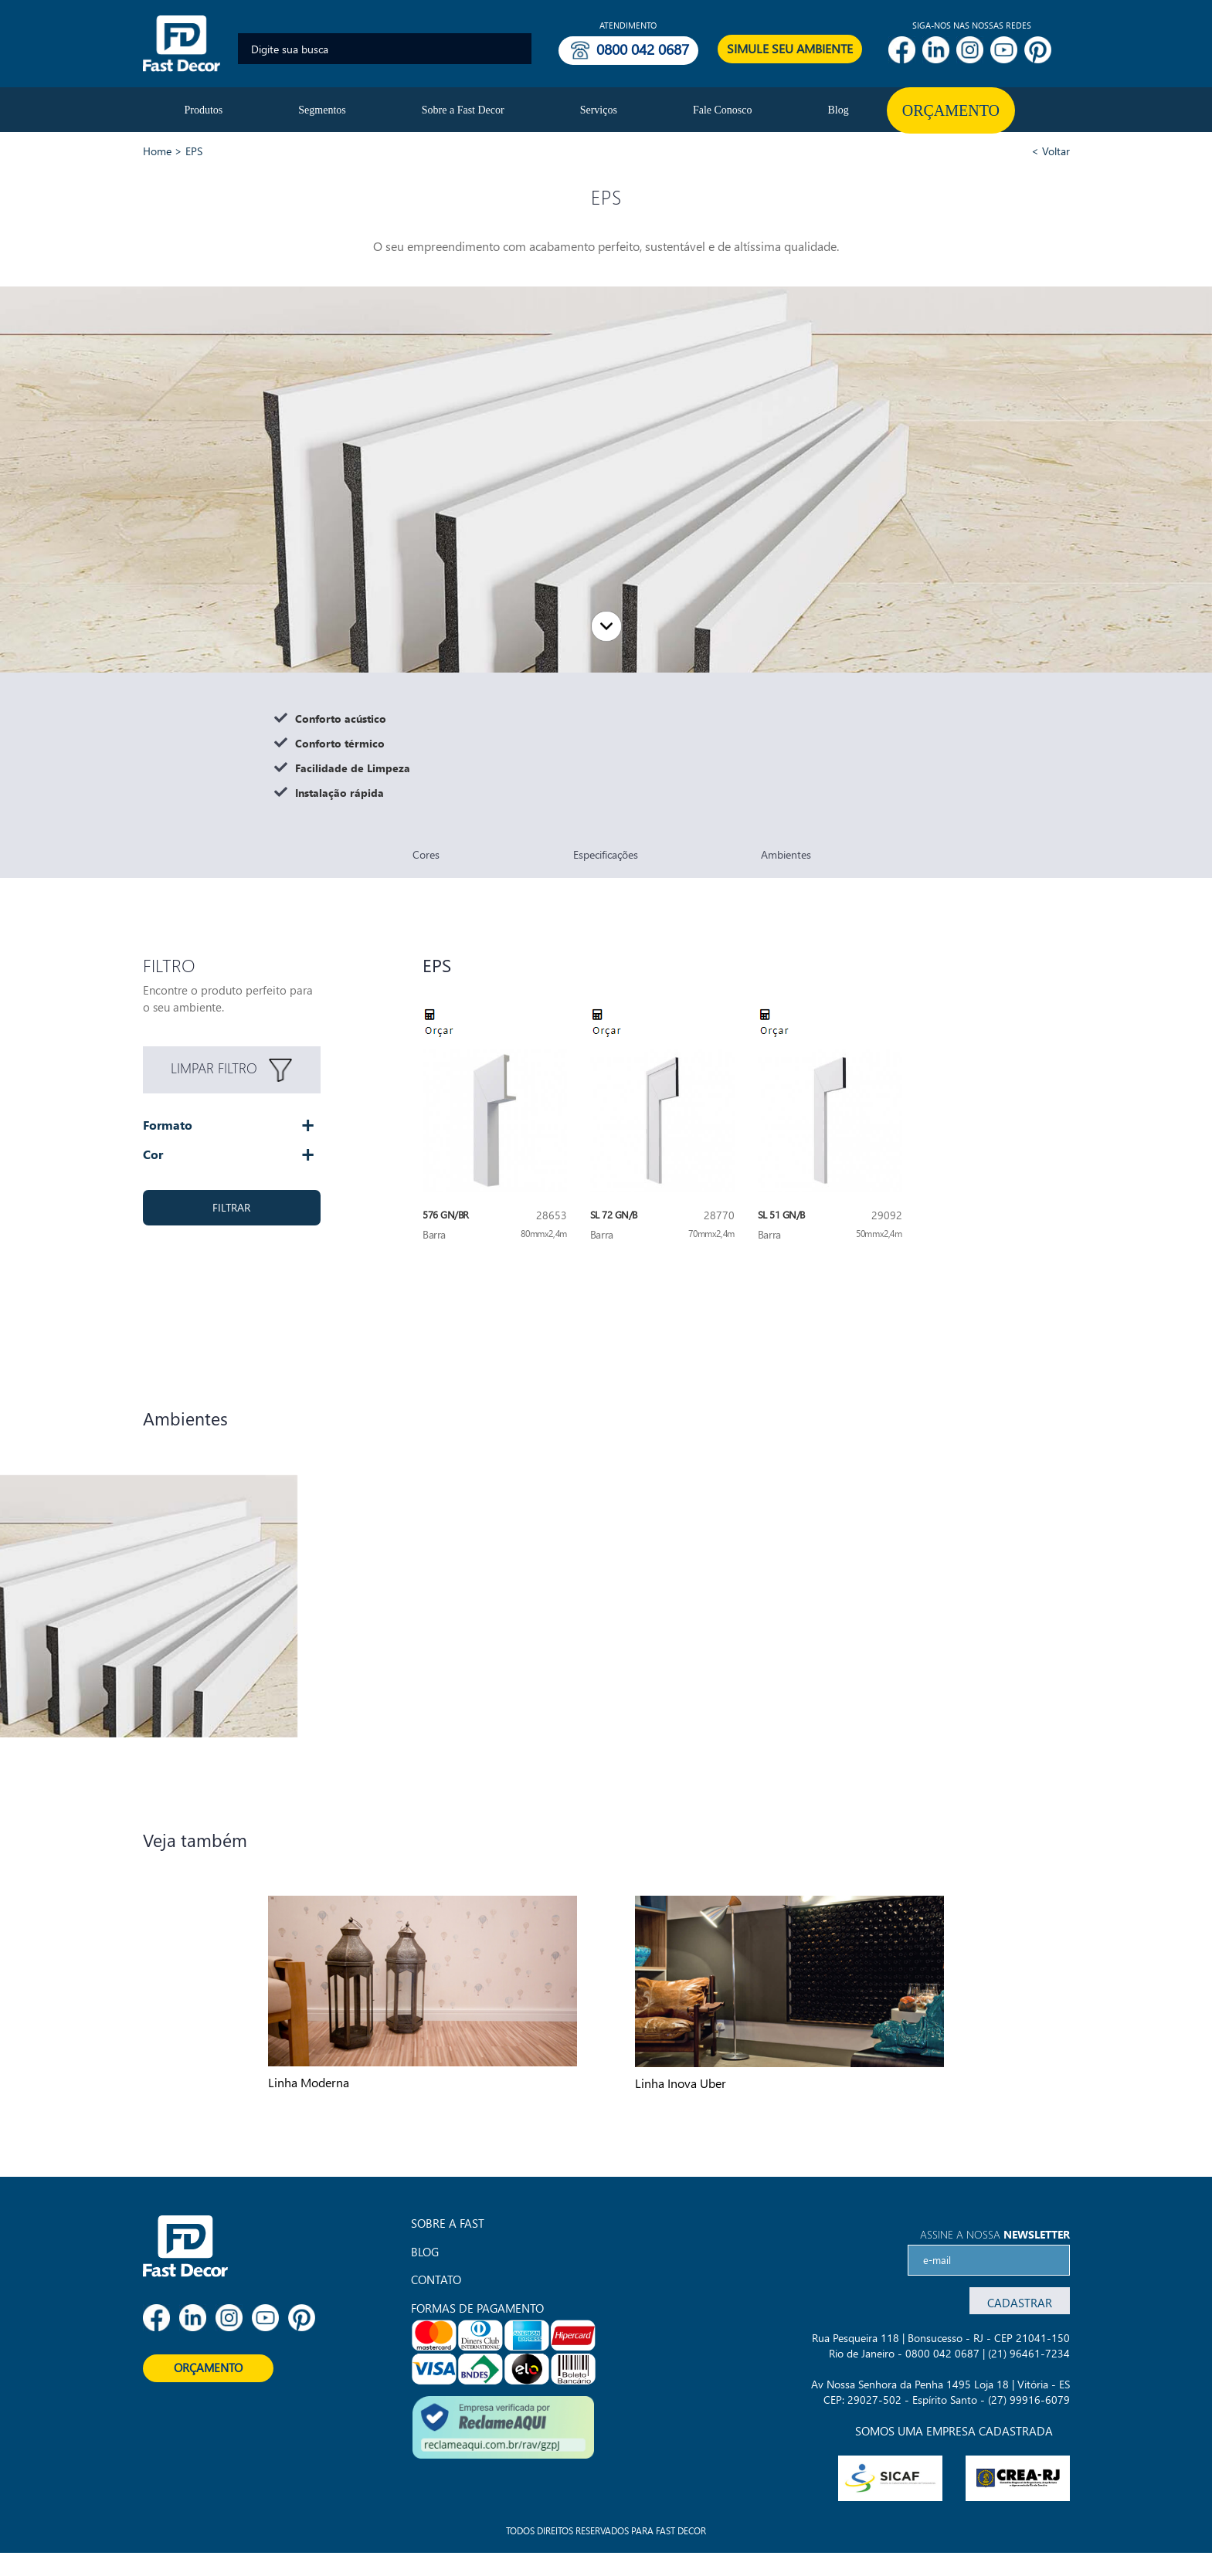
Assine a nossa (995, 2234)
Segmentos (321, 110)
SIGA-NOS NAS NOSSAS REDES (971, 25)
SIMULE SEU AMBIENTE (790, 48)
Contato (436, 2279)
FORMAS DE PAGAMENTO (477, 2308)
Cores (426, 854)
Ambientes (786, 854)
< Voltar (1050, 151)
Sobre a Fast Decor (463, 110)
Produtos (204, 110)
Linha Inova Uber (680, 2083)
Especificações (605, 854)
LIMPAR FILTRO (231, 1070)
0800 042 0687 (642, 49)
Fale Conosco (722, 110)
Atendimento (628, 25)
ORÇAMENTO (208, 2367)
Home (157, 151)
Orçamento (951, 110)
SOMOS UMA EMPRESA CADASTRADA (954, 2431)
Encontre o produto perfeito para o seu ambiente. (228, 998)
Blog (838, 110)
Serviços (598, 110)
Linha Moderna (308, 2082)
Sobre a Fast (447, 2223)
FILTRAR (231, 1207)
